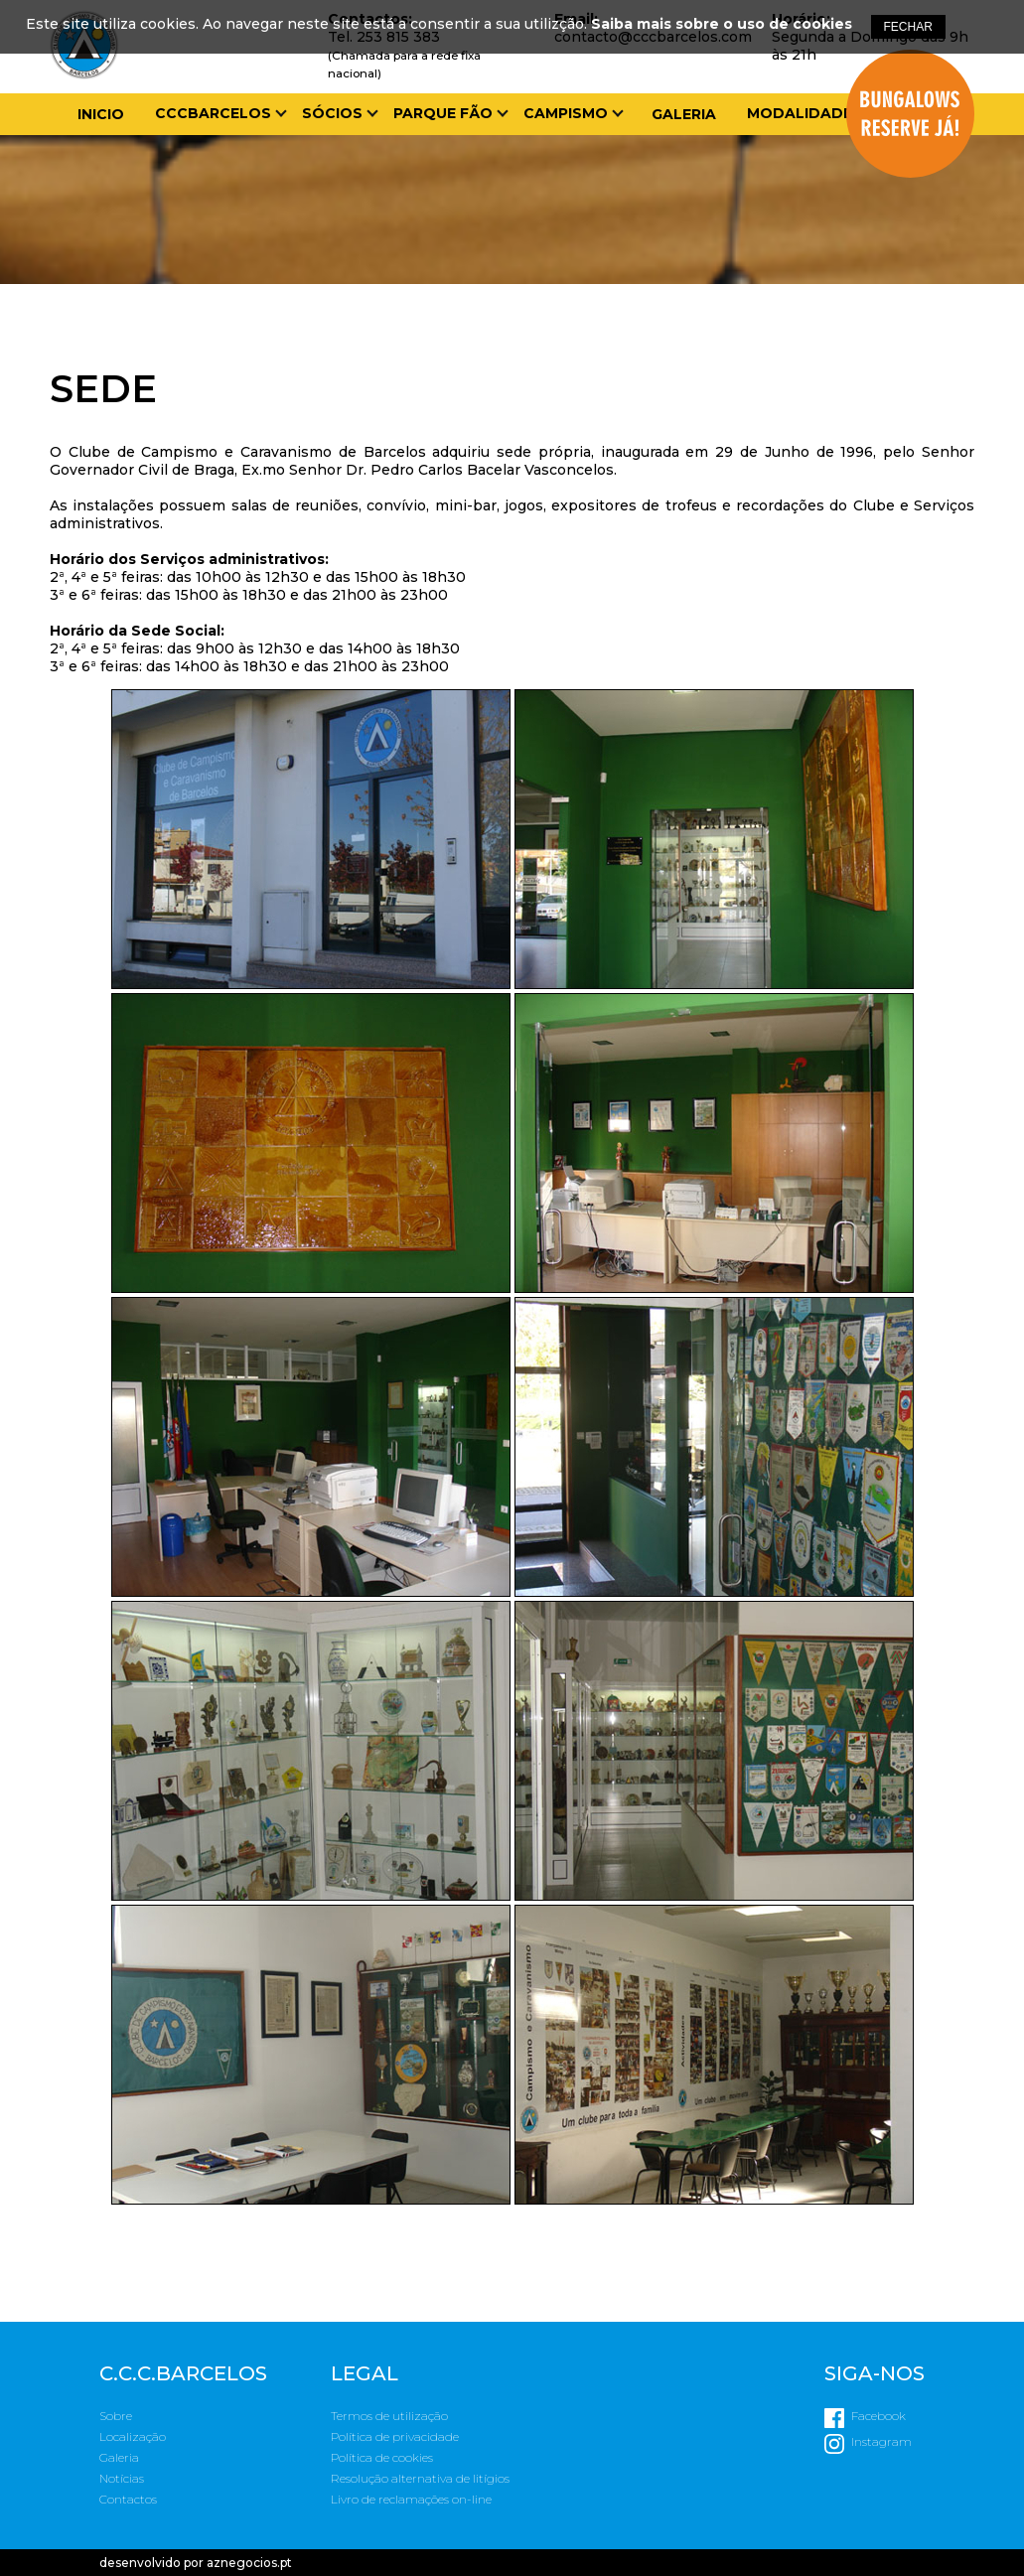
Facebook (878, 2415)
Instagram (881, 2441)
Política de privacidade (395, 2436)
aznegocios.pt (249, 2562)
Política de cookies (382, 2457)
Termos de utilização (389, 2415)
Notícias (121, 2478)
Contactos (128, 2499)
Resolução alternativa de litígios (420, 2478)
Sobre (115, 2415)
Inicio (100, 114)
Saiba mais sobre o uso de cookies (721, 24)
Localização (132, 2436)
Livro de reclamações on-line (411, 2499)
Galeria (684, 114)
